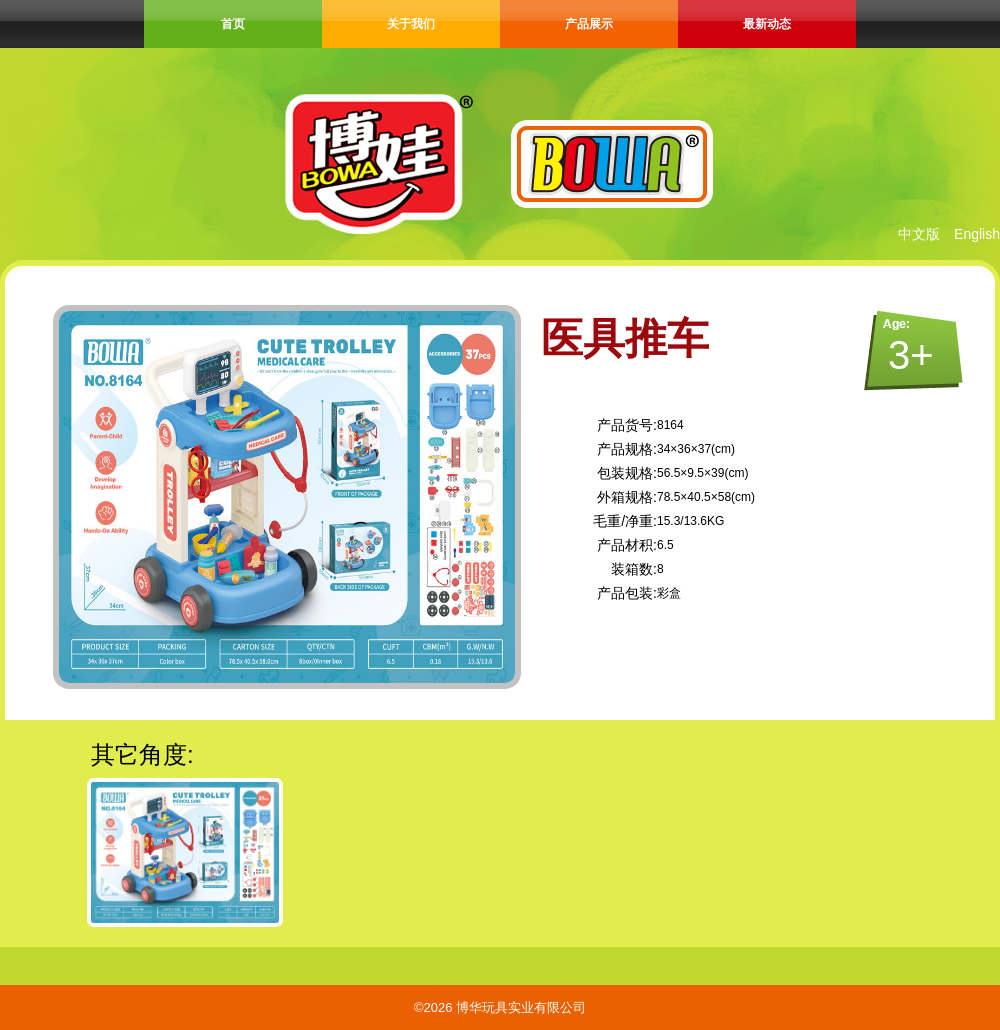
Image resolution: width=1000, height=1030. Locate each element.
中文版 (919, 234)
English (977, 234)
